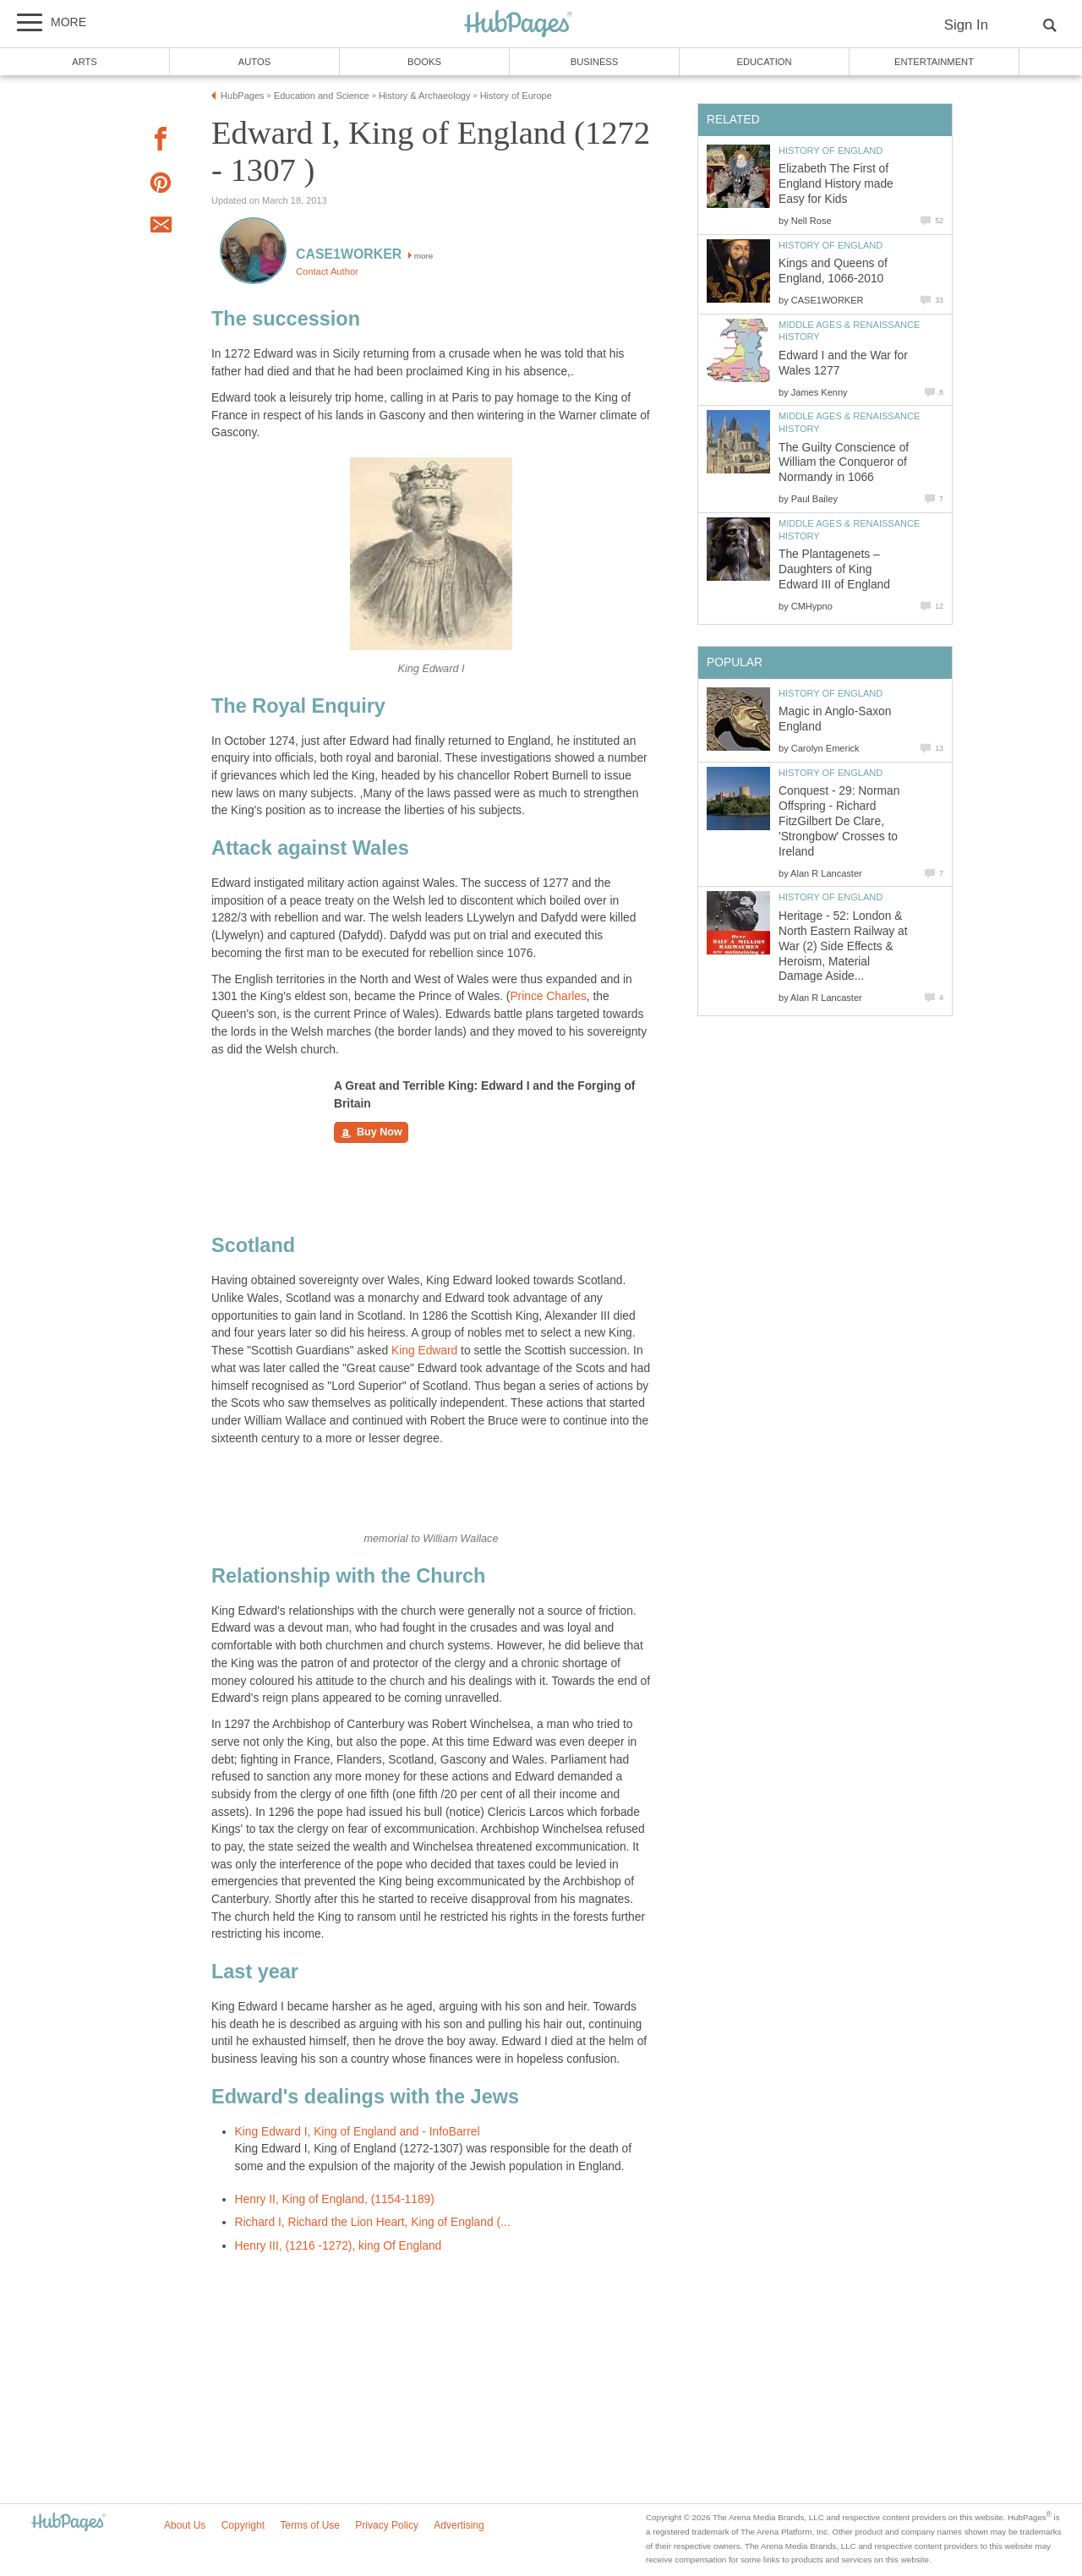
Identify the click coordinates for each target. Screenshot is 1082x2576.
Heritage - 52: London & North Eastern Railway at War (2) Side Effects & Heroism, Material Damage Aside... (843, 946)
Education (763, 62)
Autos (254, 62)
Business (595, 62)
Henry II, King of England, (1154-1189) (334, 2199)
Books (424, 62)
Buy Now (371, 1133)
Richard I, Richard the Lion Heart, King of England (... (373, 2222)
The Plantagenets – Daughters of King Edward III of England (834, 569)
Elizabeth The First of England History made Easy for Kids (836, 183)
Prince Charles (548, 996)
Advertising (459, 2525)
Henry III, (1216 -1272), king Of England (338, 2246)
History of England (831, 150)
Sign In (966, 25)
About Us (184, 2525)
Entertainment (934, 62)
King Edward (424, 1350)
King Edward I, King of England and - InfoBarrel (357, 2131)
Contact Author (327, 271)
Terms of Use (310, 2525)
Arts (84, 62)
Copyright (243, 2525)
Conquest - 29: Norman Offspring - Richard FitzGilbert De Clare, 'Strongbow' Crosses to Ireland (839, 821)
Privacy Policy (386, 2525)
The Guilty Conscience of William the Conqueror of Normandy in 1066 (844, 462)
